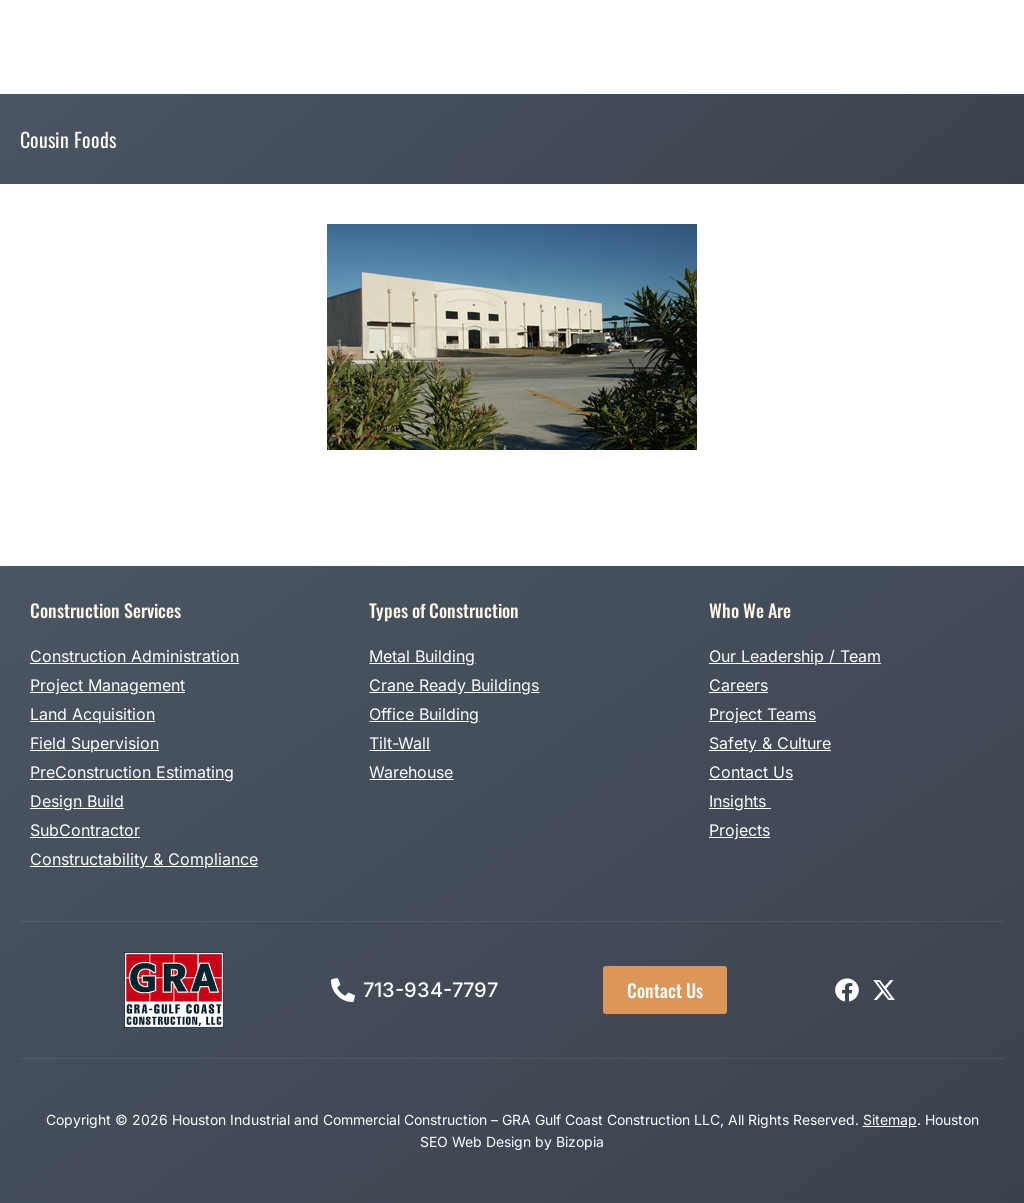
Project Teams (762, 714)
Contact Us (751, 772)
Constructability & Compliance (144, 859)
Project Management (107, 685)
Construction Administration (134, 656)
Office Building (424, 714)
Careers (738, 685)
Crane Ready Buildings (454, 685)
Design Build (77, 801)
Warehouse (411, 772)
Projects (739, 830)
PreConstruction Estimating (132, 772)
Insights (740, 801)
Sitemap (890, 1119)
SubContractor (85, 830)
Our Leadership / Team (795, 656)
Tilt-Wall (399, 743)
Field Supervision (94, 743)
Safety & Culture (770, 743)
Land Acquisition (92, 714)
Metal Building (422, 656)
